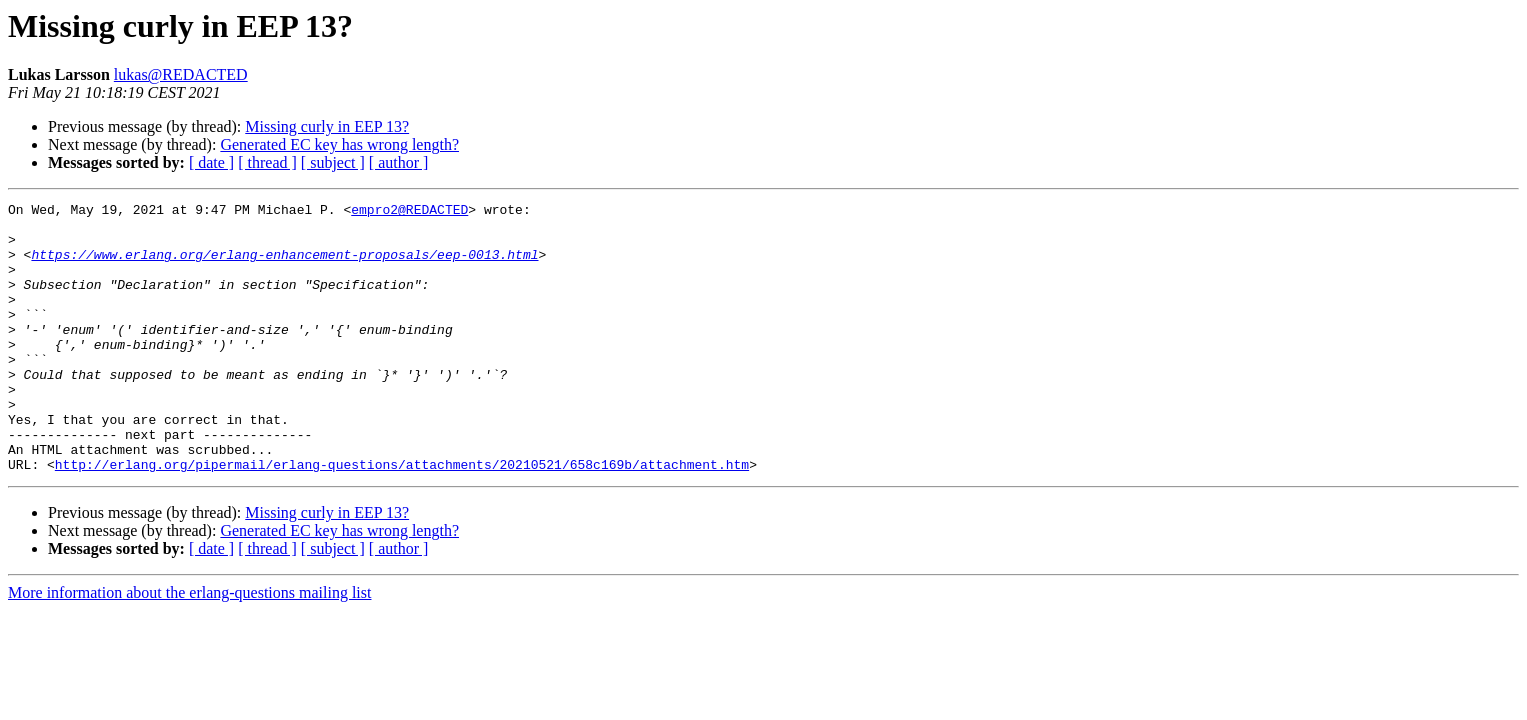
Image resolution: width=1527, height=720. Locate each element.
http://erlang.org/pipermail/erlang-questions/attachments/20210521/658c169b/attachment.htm (402, 518)
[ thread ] (267, 162)
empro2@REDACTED (409, 212)
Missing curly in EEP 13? (327, 126)
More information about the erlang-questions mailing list (189, 646)
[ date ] (211, 162)
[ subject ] (333, 162)
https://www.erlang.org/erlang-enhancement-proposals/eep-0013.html (284, 266)
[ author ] (399, 162)
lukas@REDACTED (181, 74)
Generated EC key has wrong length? (339, 144)
